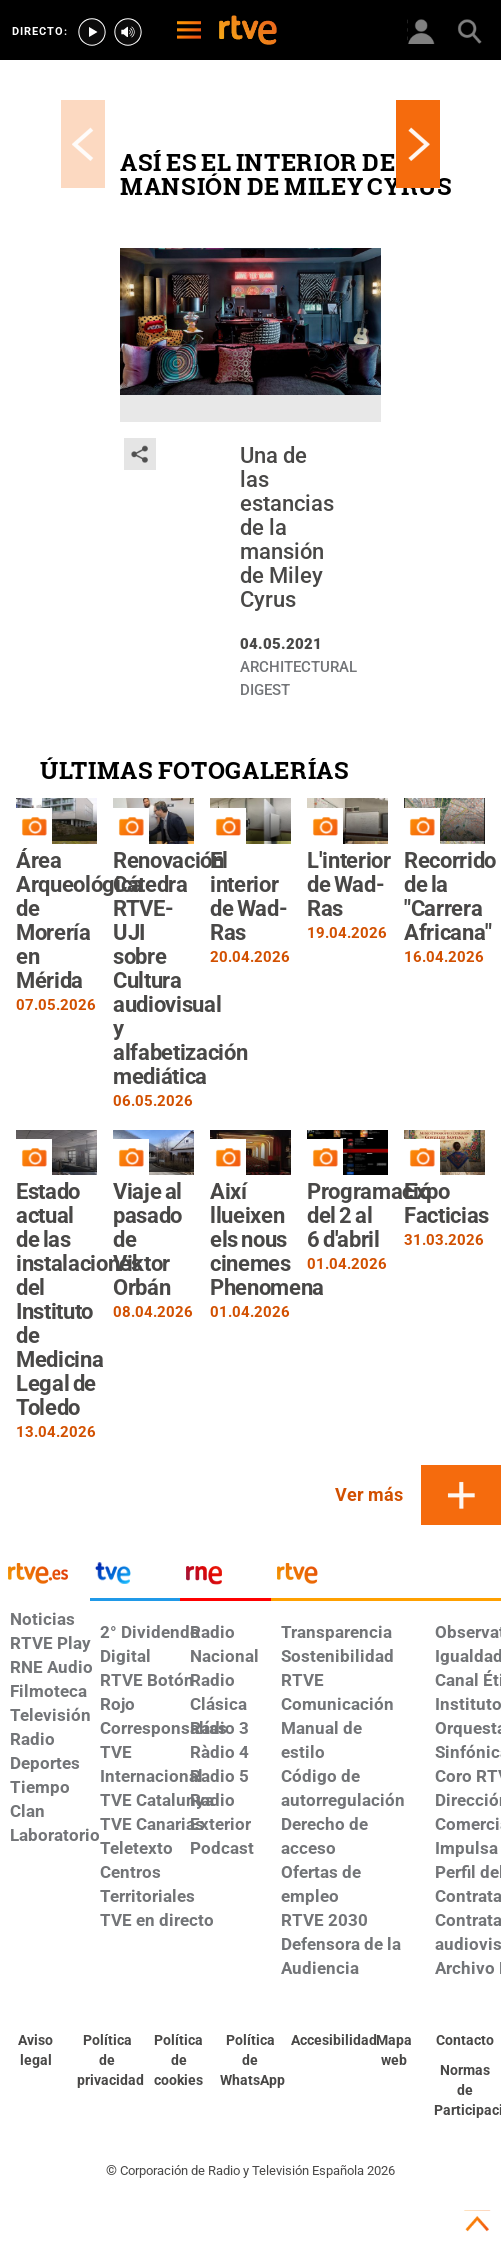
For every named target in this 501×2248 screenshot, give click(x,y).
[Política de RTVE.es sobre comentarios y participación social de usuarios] (465, 2091)
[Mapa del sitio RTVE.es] (394, 2051)
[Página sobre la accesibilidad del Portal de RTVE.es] (322, 2041)
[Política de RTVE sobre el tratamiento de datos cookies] (179, 2061)
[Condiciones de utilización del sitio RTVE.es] (36, 2051)
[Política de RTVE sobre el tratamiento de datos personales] (108, 2061)
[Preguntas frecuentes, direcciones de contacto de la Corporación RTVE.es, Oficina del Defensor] (465, 2041)
